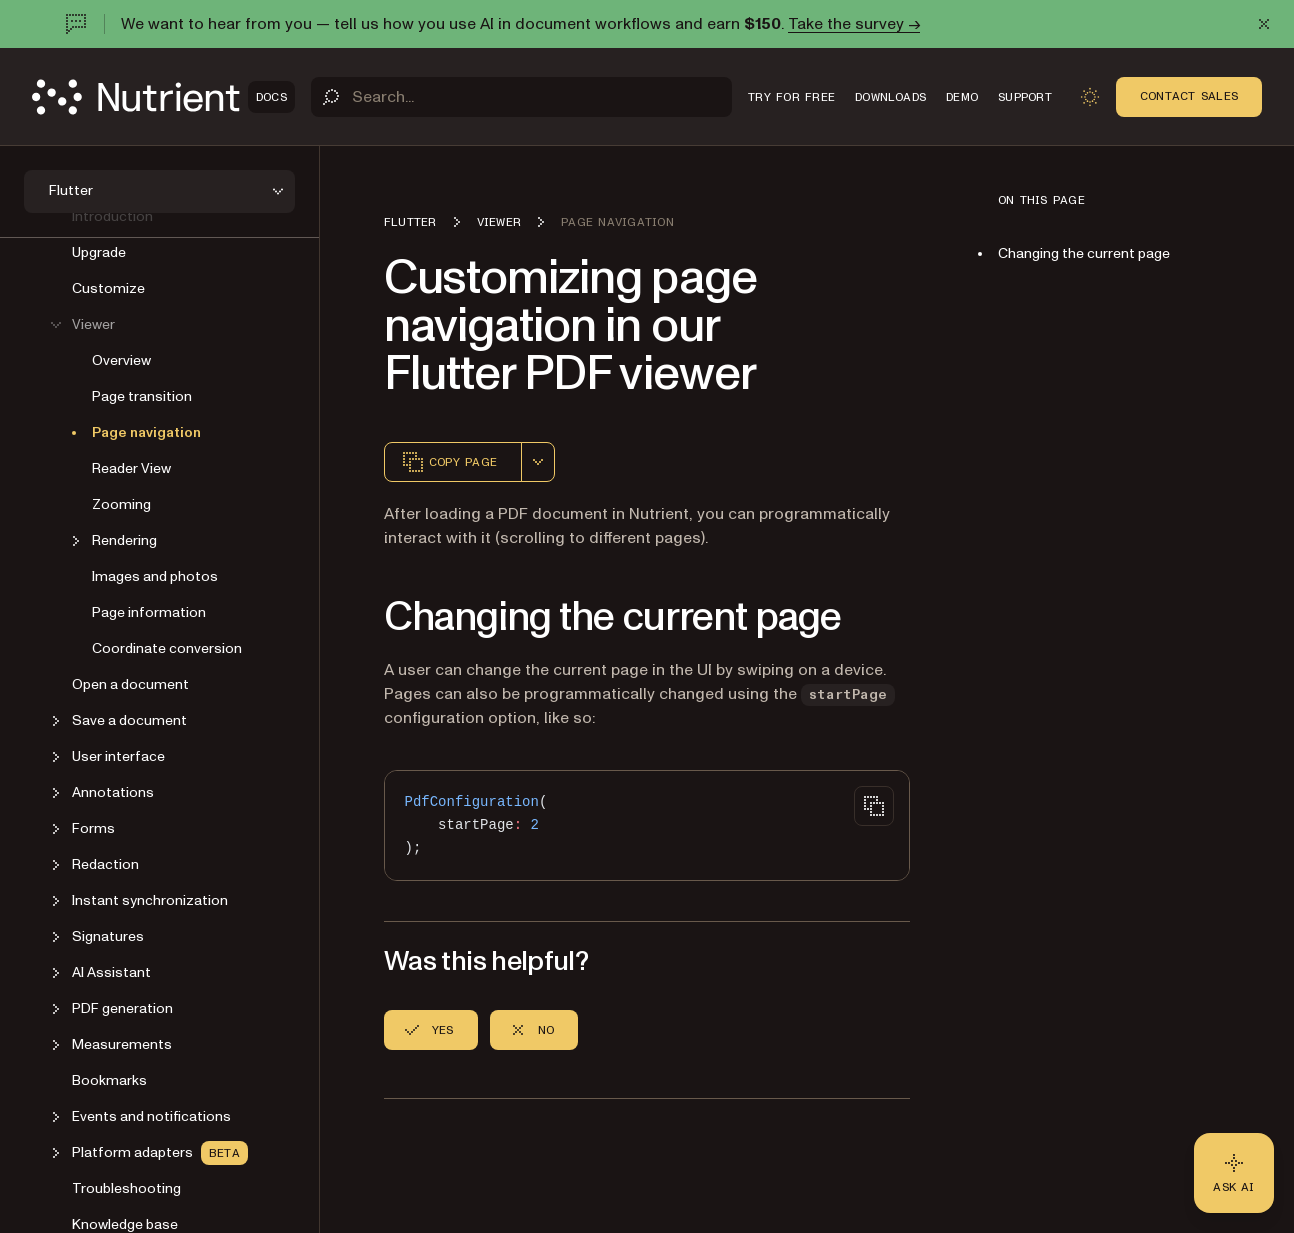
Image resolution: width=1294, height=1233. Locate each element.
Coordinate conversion (167, 648)
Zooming (121, 504)
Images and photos (155, 576)
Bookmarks (109, 1080)
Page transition (142, 396)
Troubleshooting (126, 1188)
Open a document (130, 684)
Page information (149, 612)
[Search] (521, 97)
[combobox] (538, 462)
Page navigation (146, 432)
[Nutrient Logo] (163, 97)
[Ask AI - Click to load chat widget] (1234, 1173)
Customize (108, 288)
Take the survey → (854, 24)
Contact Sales (1189, 96)
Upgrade (99, 252)
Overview (121, 360)
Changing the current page (1084, 253)
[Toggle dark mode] (1090, 97)
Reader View (131, 468)
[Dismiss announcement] (1264, 24)
